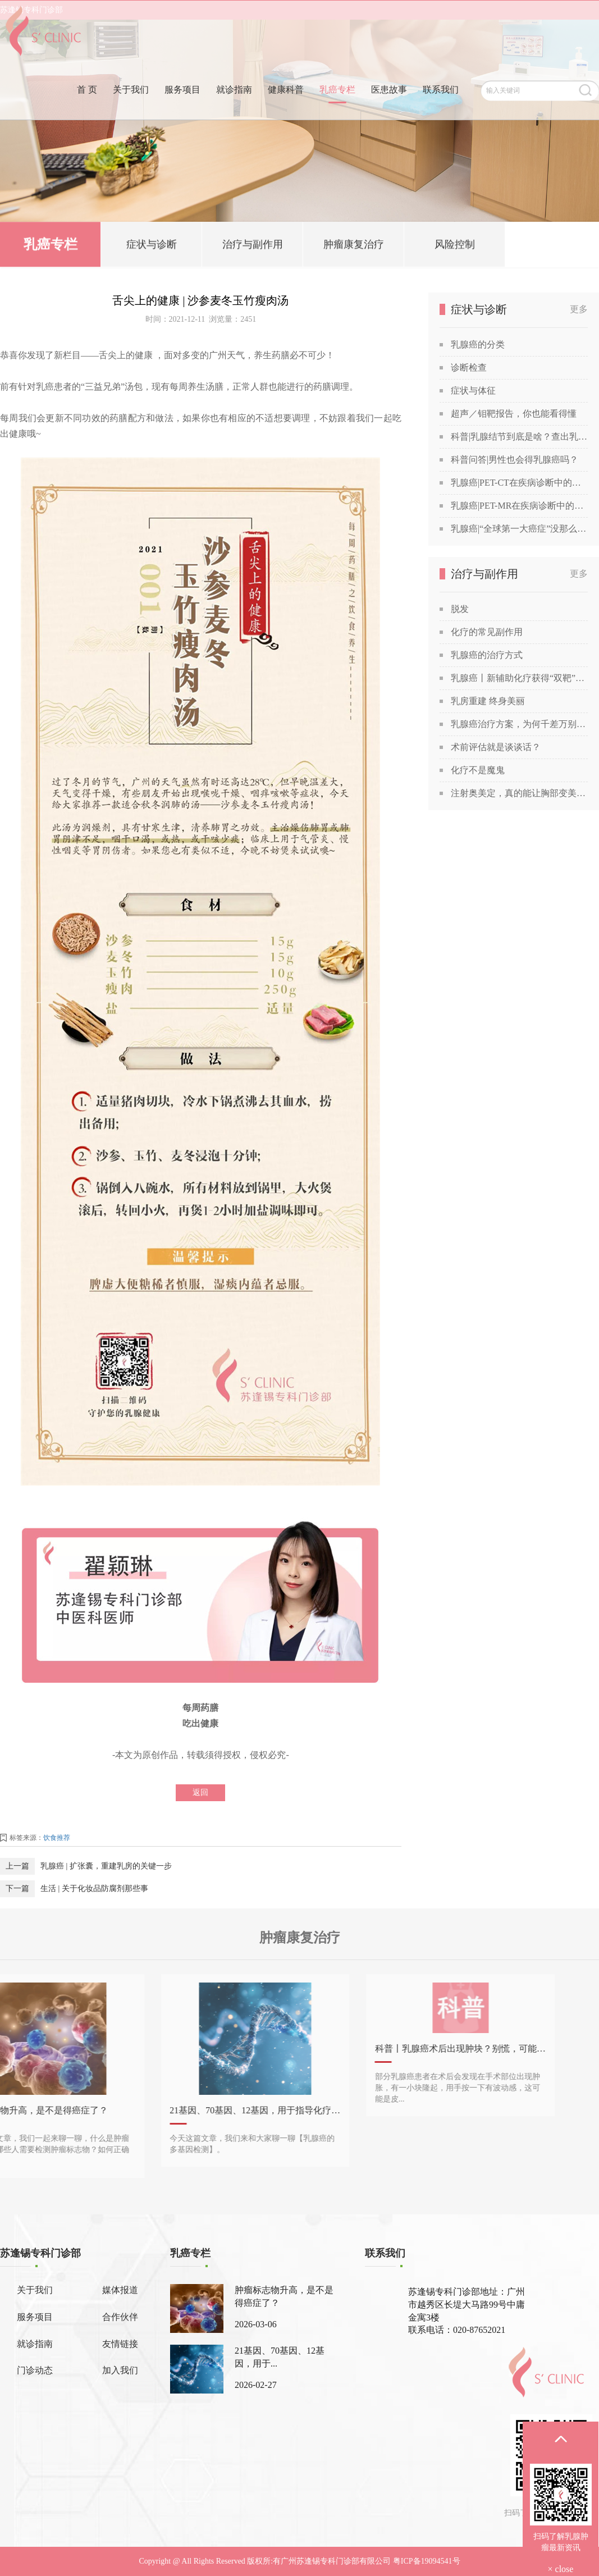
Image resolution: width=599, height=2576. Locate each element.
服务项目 (182, 108)
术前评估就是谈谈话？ (496, 747)
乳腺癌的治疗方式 (487, 655)
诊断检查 (469, 367)
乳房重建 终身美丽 (488, 701)
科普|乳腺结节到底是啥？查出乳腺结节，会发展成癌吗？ (519, 436)
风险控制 (455, 246)
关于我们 (131, 108)
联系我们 (441, 108)
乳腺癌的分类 (478, 344)
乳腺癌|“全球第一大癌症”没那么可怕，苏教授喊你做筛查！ (519, 528)
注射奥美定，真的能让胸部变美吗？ (519, 793)
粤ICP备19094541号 (426, 2561)
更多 (579, 309)
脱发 (460, 609)
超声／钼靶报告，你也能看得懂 (514, 413)
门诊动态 (35, 2370)
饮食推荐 (56, 1838)
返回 (200, 1792)
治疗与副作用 (252, 246)
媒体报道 (120, 2290)
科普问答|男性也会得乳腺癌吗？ (514, 459)
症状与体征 (473, 390)
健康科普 (286, 108)
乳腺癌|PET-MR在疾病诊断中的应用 (519, 505)
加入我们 (120, 2370)
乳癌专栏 (337, 108)
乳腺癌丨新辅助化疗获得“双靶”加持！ (519, 678)
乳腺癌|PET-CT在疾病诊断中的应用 (519, 482)
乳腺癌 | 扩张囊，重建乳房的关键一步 (106, 1866)
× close (561, 2569)
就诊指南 (234, 108)
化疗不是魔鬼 (478, 770)
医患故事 (389, 108)
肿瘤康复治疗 (353, 246)
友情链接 (120, 2344)
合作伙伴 (120, 2317)
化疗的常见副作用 (487, 632)
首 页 (87, 108)
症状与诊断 (151, 246)
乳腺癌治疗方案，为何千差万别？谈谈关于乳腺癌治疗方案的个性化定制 (519, 724)
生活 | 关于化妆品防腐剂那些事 (94, 1888)
